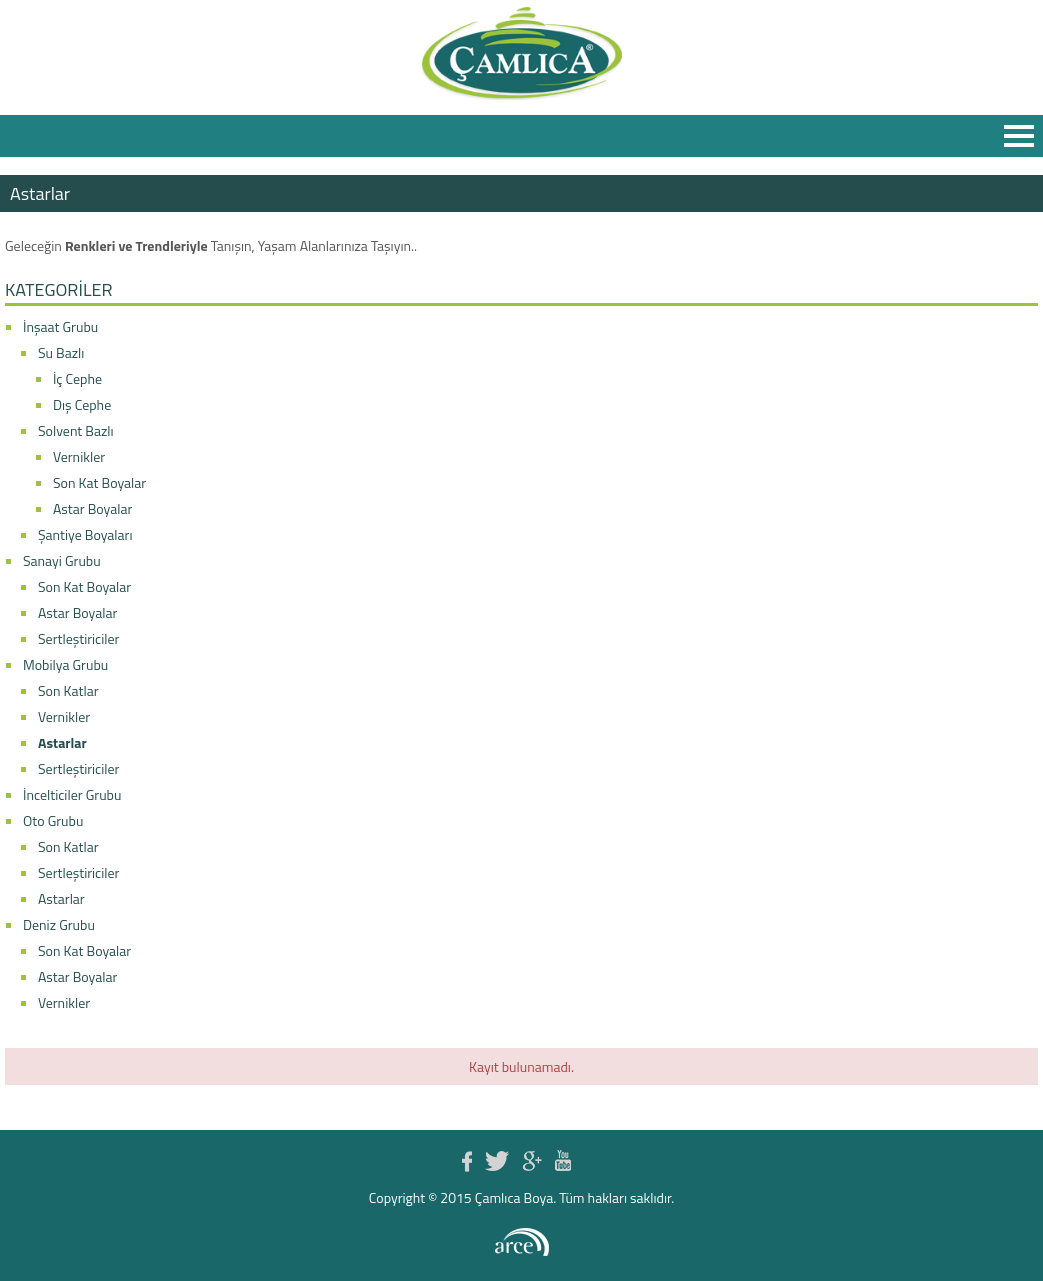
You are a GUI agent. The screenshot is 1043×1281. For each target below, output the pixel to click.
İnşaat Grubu (60, 326)
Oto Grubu (53, 820)
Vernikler (79, 456)
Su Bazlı (61, 352)
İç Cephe (77, 378)
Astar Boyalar (92, 508)
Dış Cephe (82, 404)
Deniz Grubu (59, 924)
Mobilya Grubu (65, 664)
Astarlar (62, 742)
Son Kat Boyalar (99, 482)
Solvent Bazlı (76, 430)
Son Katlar (68, 690)
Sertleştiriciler (78, 638)
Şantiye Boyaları (85, 534)
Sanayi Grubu (62, 560)
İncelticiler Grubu (72, 794)
